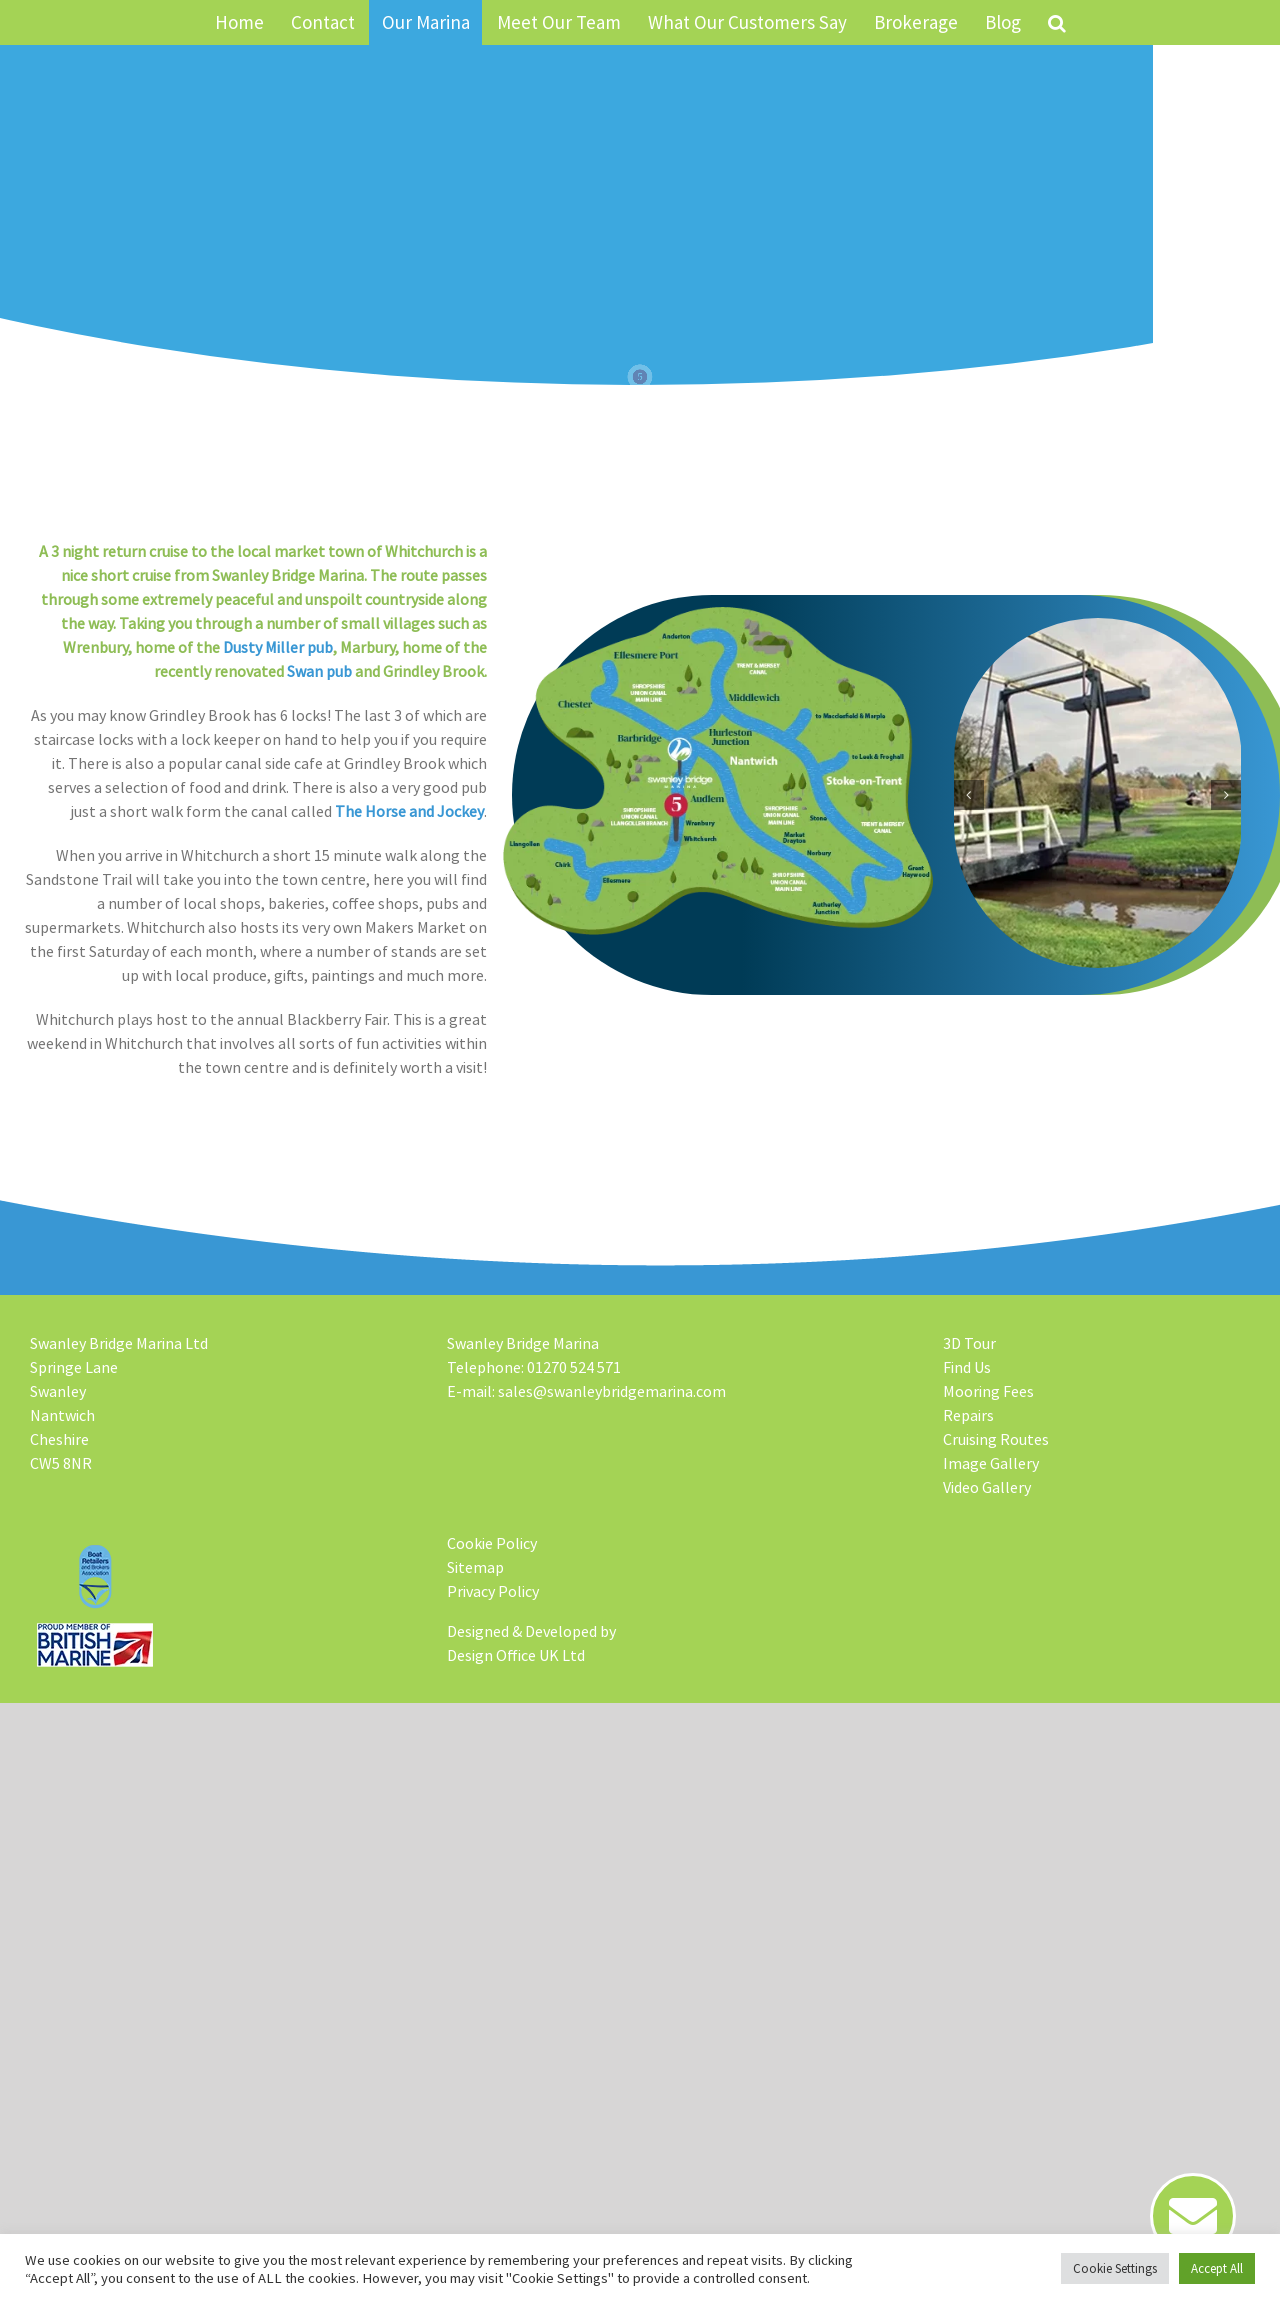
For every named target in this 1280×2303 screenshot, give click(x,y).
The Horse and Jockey (387, 811)
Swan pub (297, 671)
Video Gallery (987, 1487)
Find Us (967, 1367)
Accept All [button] (1217, 2268)
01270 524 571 (574, 1367)
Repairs (968, 1415)
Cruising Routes (996, 1439)
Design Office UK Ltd (516, 1655)
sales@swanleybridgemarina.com (612, 1391)
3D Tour (969, 1343)
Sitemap (475, 1567)
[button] (1056, 22)
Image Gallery (991, 1463)
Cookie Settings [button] (1115, 2268)
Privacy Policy (493, 1591)
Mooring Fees (988, 1391)
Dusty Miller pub (256, 647)
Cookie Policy (492, 1543)
